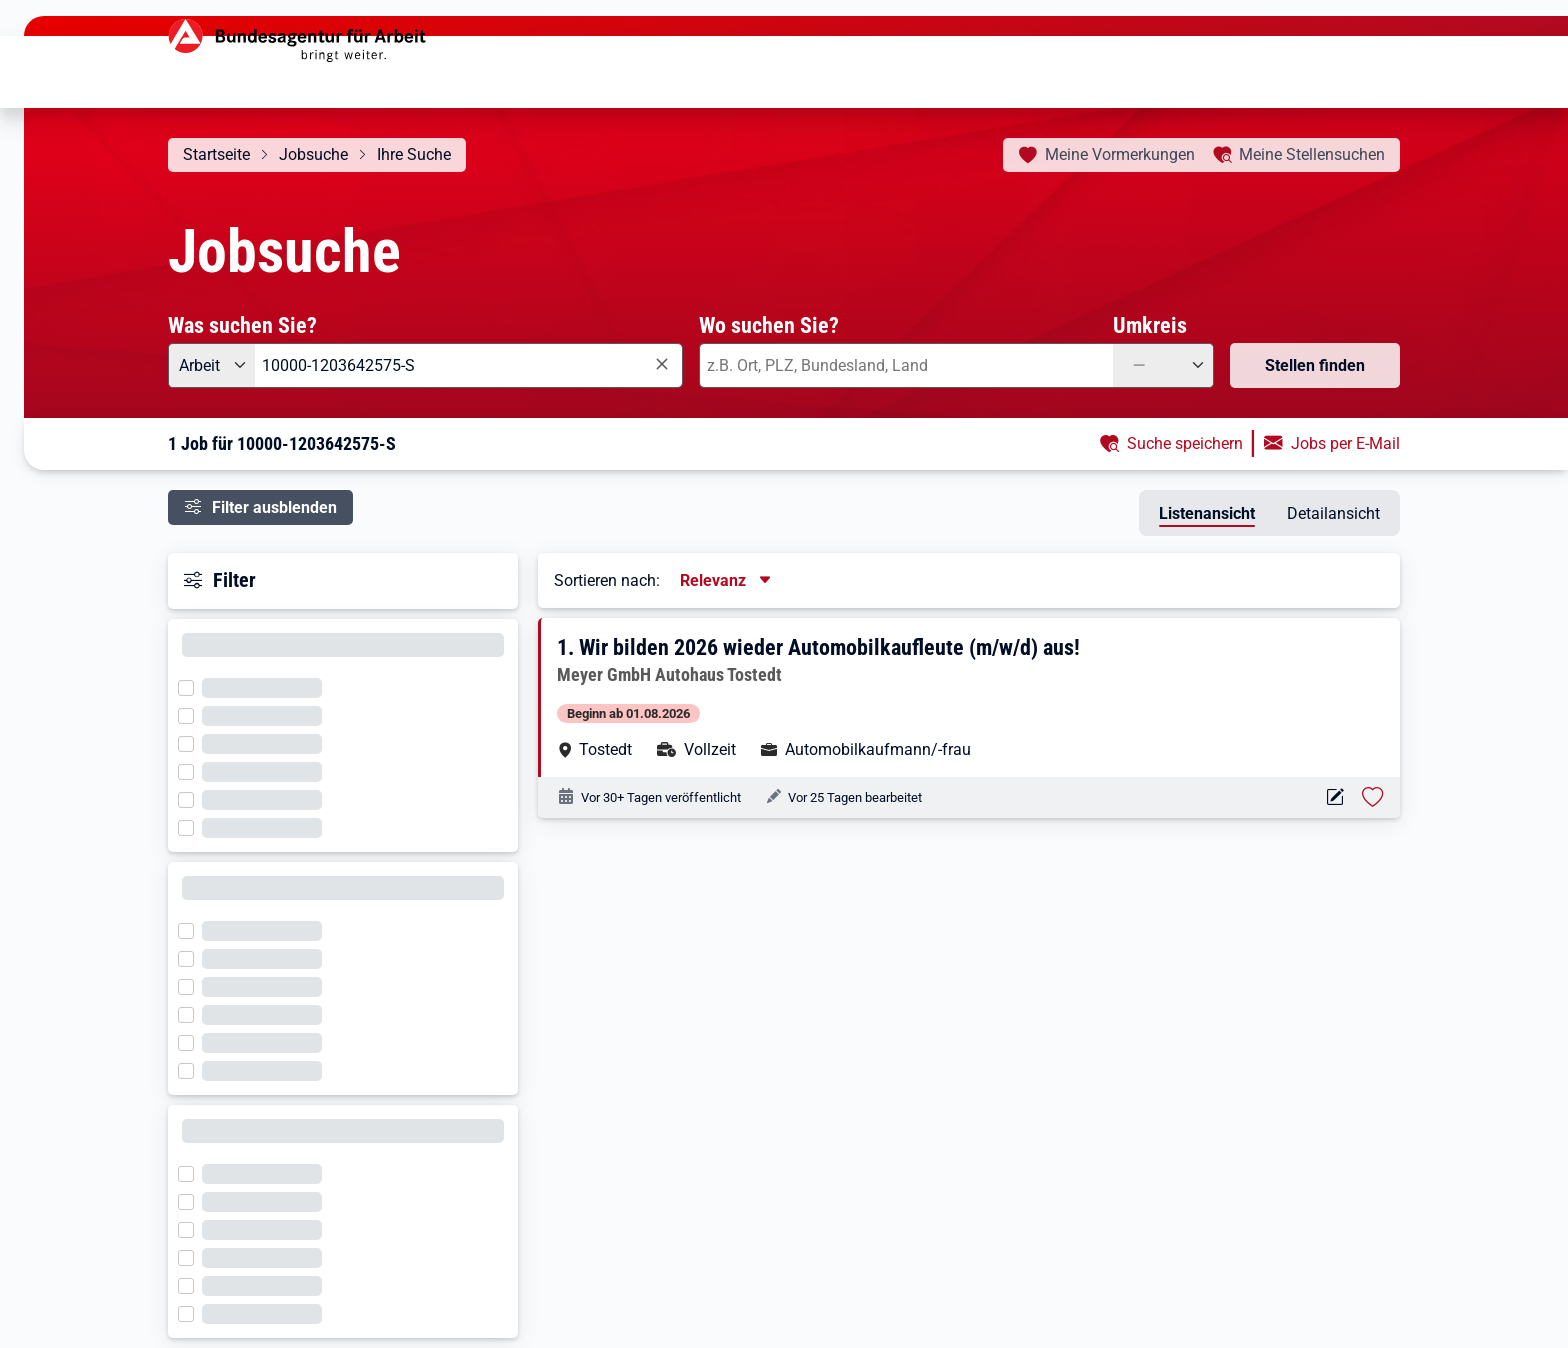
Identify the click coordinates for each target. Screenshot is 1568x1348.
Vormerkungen (1120, 154)
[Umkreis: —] (1163, 365)
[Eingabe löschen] (661, 364)
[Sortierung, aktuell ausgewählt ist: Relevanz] (727, 580)
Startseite (216, 154)
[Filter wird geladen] (192, 686)
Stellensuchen (1312, 154)
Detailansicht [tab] (1333, 513)
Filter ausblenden (274, 507)
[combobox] (469, 365)
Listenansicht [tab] (1207, 513)
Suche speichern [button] (1185, 443)
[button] (970, 697)
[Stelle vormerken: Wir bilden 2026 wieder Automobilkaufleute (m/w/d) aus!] (1373, 797)
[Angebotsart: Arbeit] (211, 365)
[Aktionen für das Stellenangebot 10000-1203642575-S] (1334, 797)
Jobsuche (313, 154)
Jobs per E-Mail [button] (1345, 443)
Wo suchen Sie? (769, 325)
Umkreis (1150, 325)
